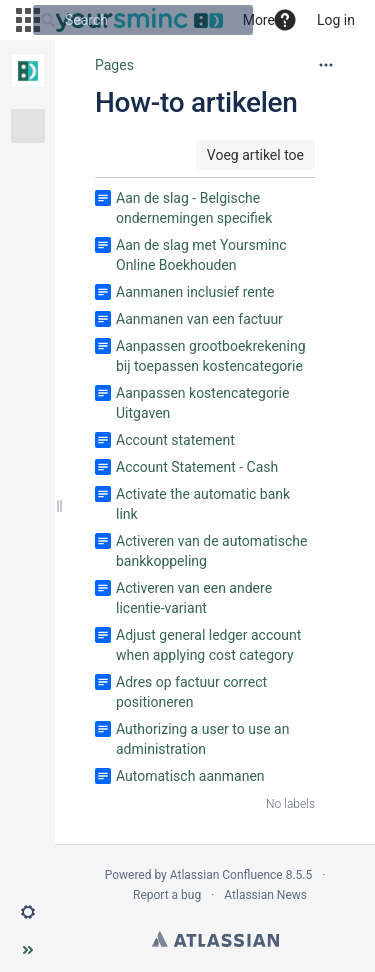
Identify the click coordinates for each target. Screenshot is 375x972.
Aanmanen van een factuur (199, 319)
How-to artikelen (196, 102)
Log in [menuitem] (336, 20)
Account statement (175, 440)
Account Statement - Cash (197, 467)
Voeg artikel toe (255, 155)
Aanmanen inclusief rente (195, 292)
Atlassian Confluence (226, 875)
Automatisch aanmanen (190, 776)
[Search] (48, 20)
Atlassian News (265, 895)
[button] (285, 20)
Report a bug (167, 895)
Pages (114, 65)
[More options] (326, 65)
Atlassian (215, 939)
